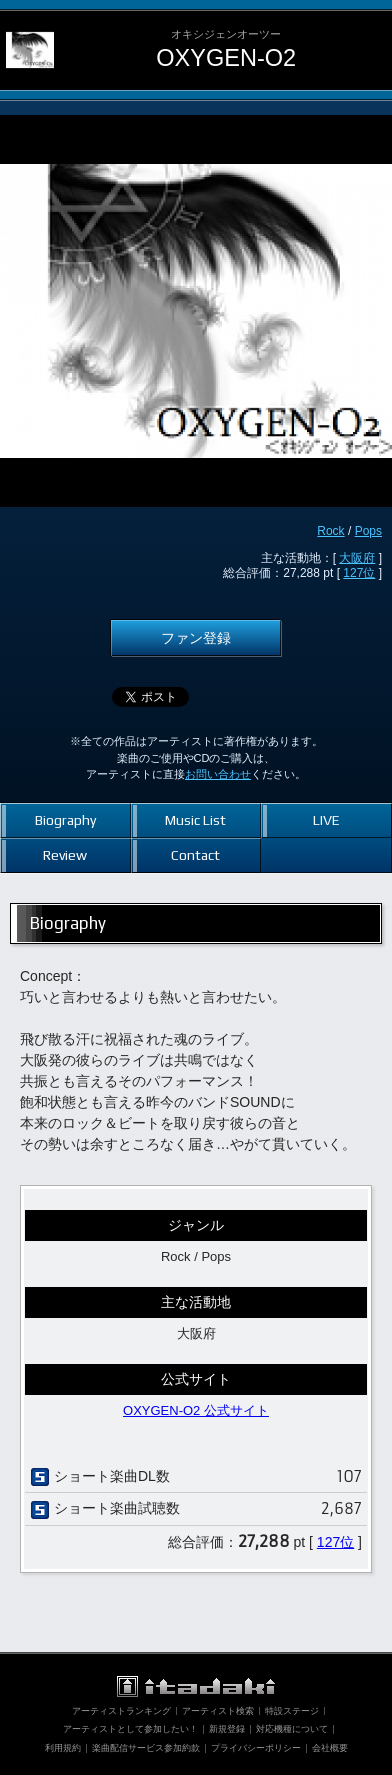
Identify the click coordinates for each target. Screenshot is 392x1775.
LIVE (326, 820)
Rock (330, 531)
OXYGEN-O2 (226, 58)
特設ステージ (292, 1711)
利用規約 (63, 1748)
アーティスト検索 (218, 1711)
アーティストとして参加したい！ (130, 1729)
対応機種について (292, 1729)
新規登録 (227, 1729)
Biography (65, 820)
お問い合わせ (218, 774)
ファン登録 (196, 638)
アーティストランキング (121, 1711)
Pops (368, 531)
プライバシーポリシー (256, 1748)
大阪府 (357, 558)
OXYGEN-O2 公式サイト (196, 1410)
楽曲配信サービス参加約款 (146, 1748)
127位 (359, 573)
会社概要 (330, 1748)
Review (65, 855)
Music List (195, 820)
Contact (195, 855)
